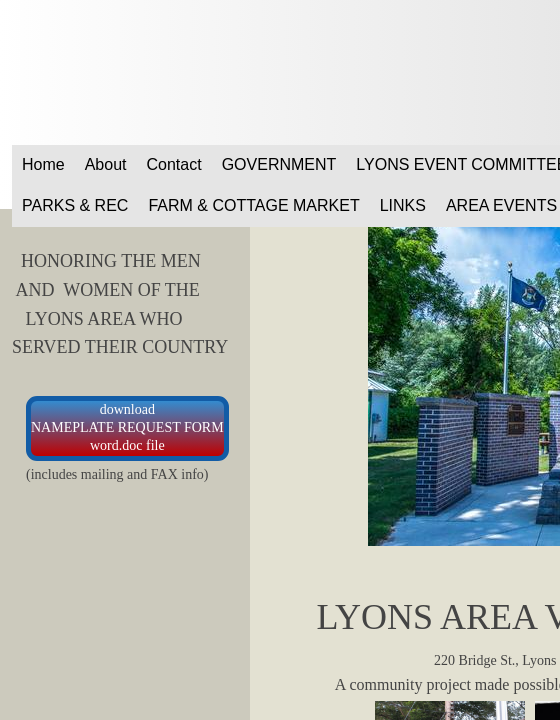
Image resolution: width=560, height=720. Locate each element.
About (106, 164)
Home (43, 164)
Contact (174, 164)
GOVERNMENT (279, 164)
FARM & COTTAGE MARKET (253, 205)
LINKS (403, 205)
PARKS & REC (75, 205)
